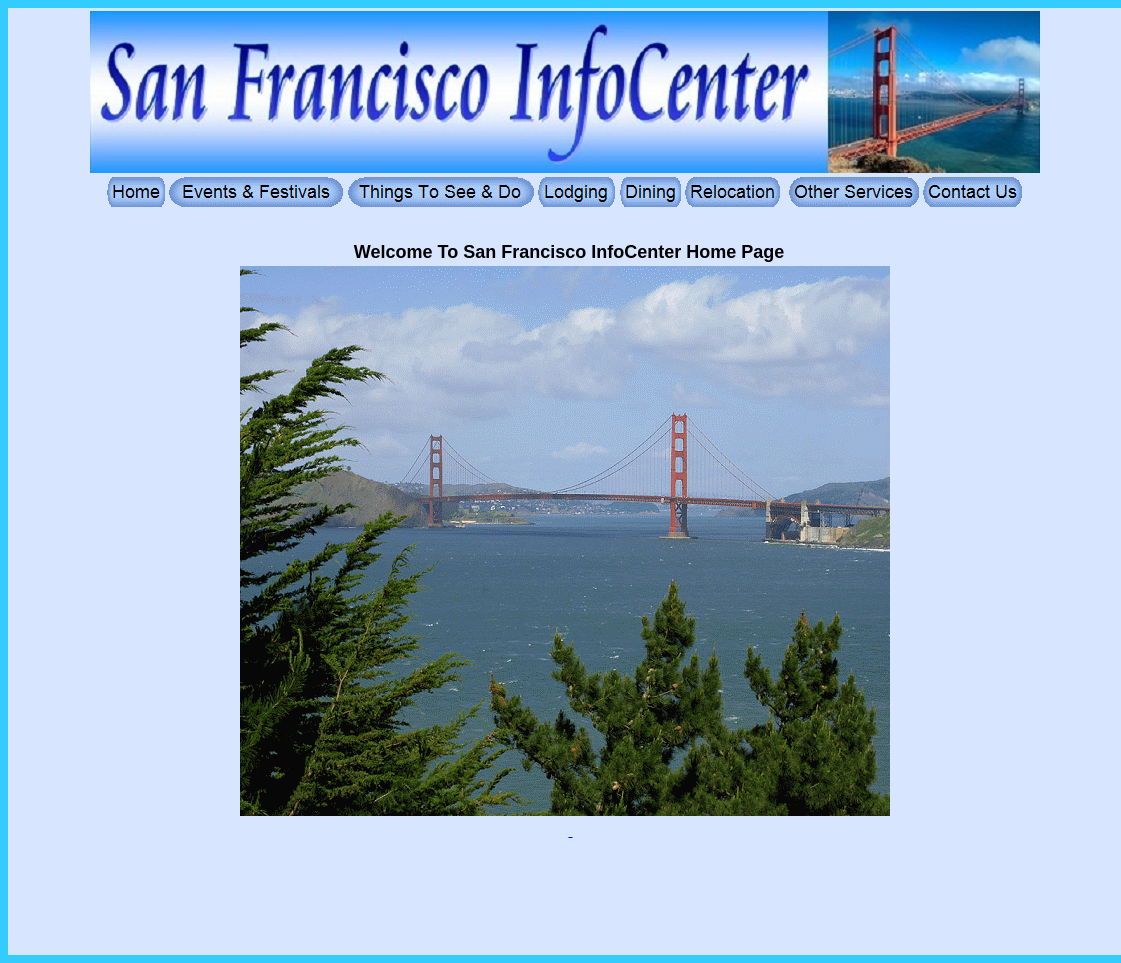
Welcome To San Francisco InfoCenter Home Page (569, 252)
